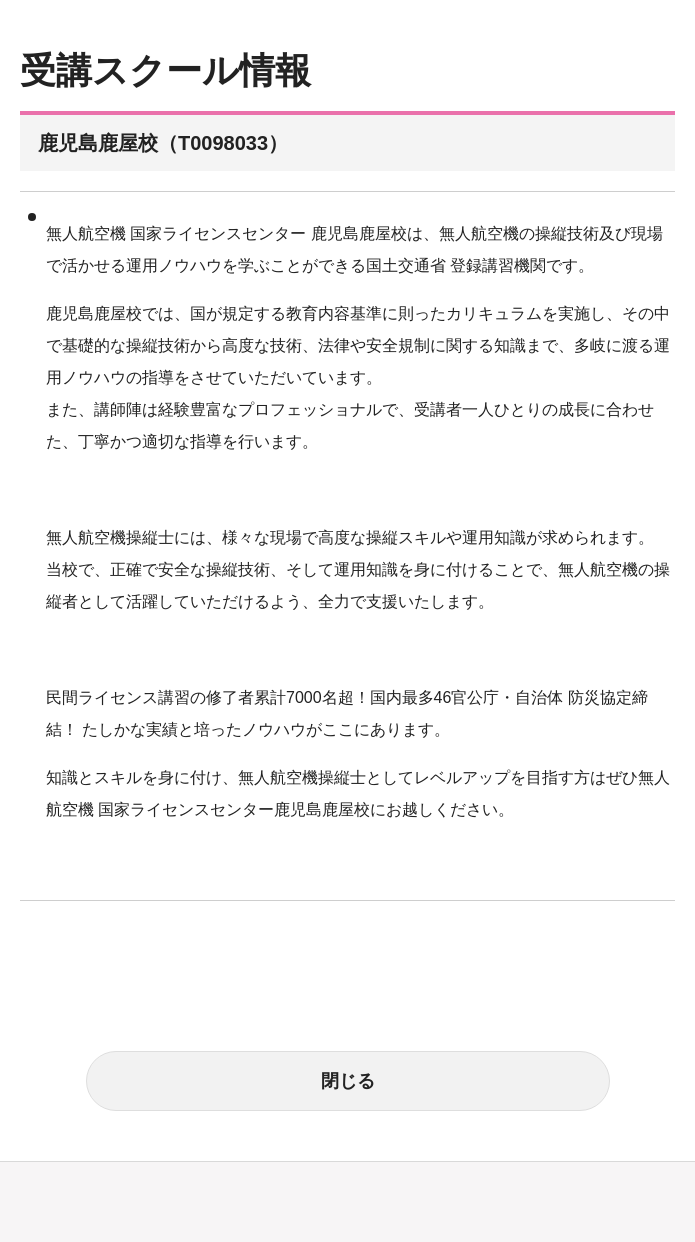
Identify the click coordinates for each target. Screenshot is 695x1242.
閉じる (348, 1081)
